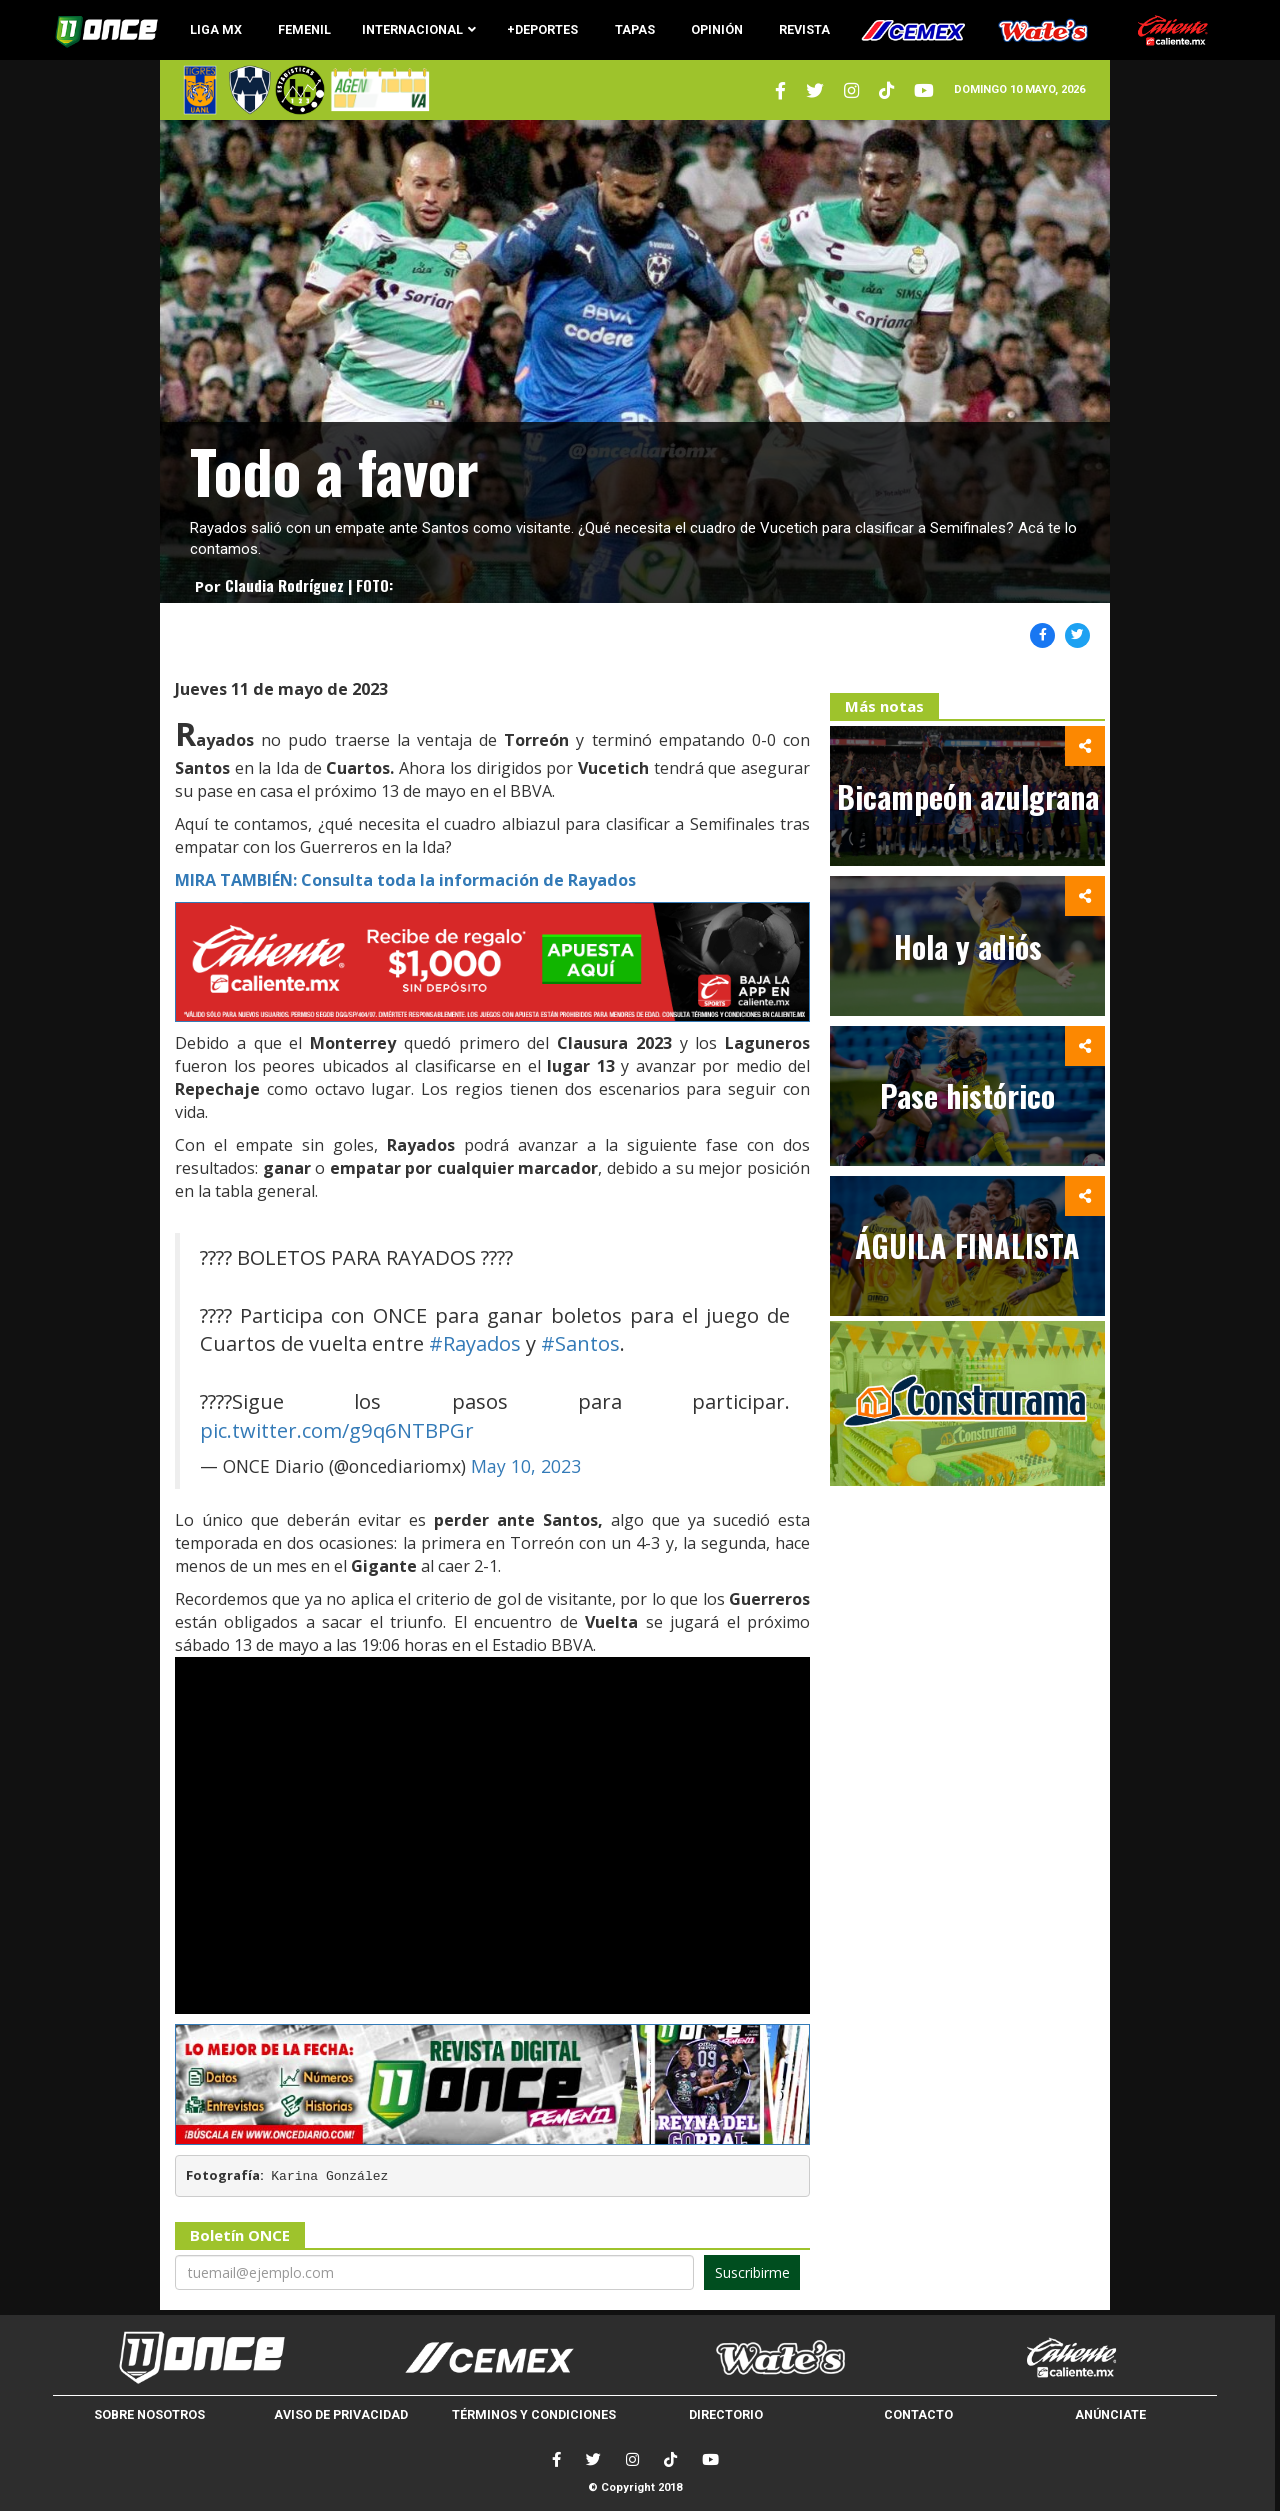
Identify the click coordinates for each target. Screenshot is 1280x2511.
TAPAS (635, 29)
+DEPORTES (542, 29)
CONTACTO (918, 2414)
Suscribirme (752, 2272)
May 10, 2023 (526, 1466)
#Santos (580, 1343)
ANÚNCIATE (1110, 2414)
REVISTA (804, 29)
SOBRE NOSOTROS (149, 2414)
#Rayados (475, 1343)
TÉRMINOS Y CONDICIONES (534, 2414)
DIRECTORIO (726, 2414)
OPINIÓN (717, 29)
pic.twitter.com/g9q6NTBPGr (337, 1430)
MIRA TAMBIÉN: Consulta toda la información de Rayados (405, 880)
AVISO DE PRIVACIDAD (341, 2414)
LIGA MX (216, 29)
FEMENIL (304, 29)
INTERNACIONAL (419, 29)
